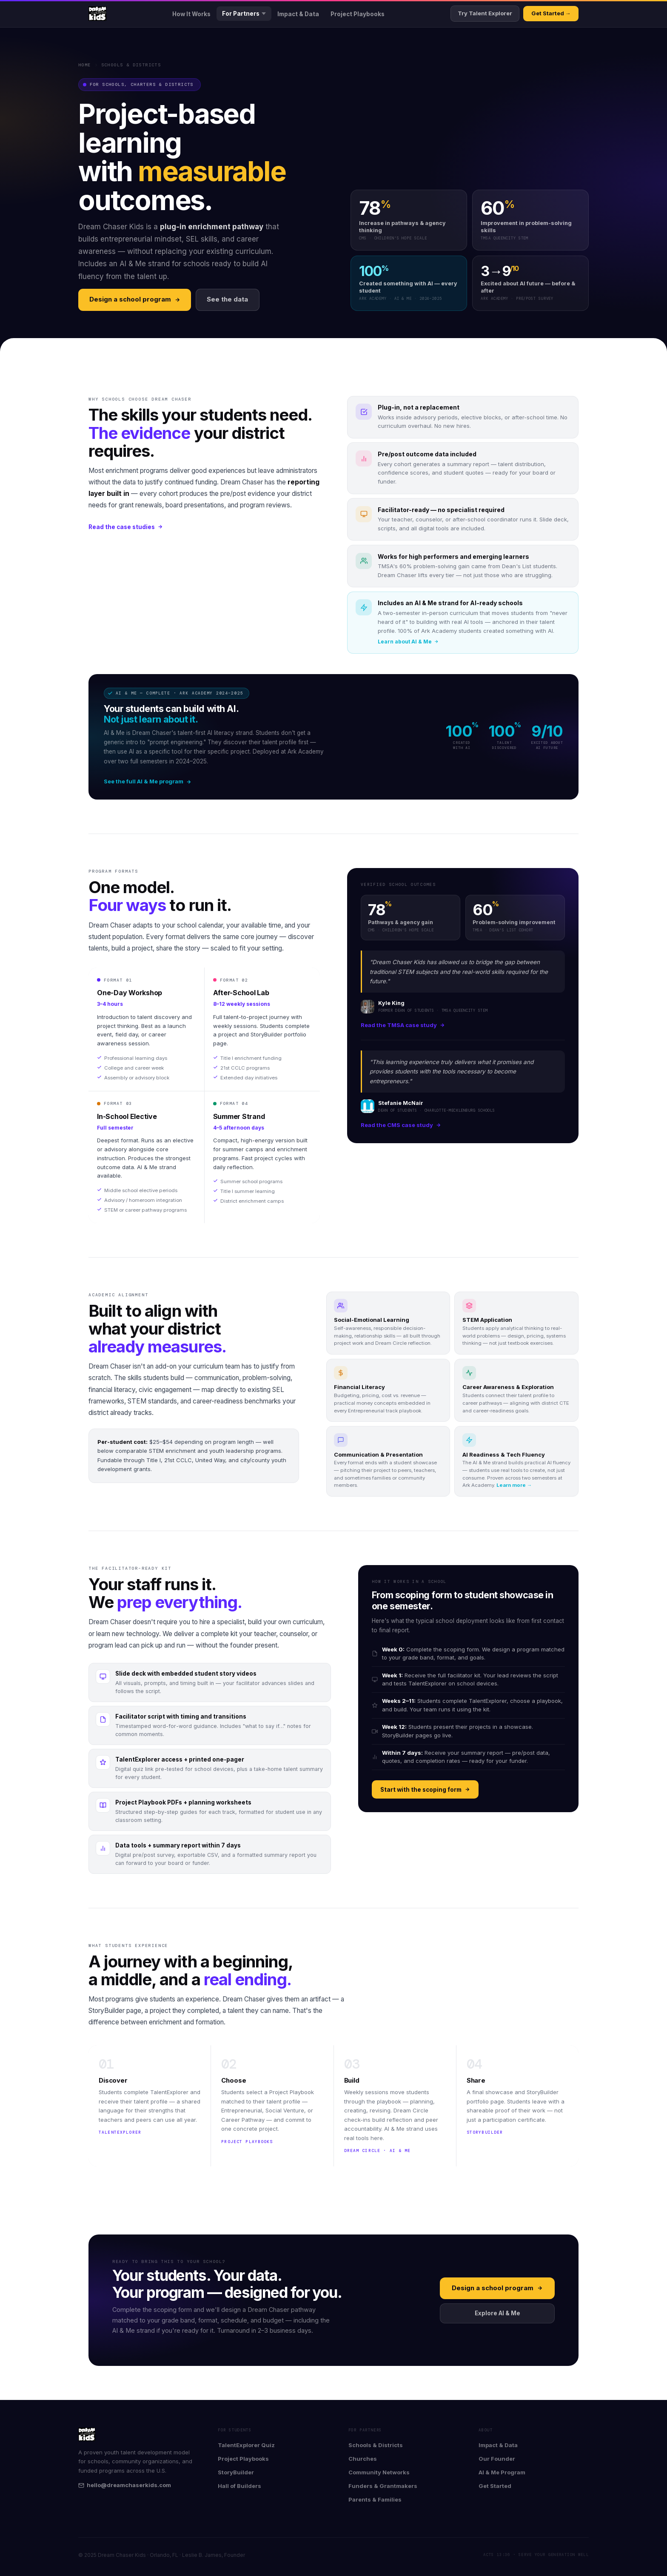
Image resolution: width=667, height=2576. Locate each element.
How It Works (191, 14)
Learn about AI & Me (408, 641)
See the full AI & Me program (147, 781)
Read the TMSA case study (403, 1025)
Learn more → (514, 1485)
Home (84, 65)
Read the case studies (125, 527)
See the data (227, 299)
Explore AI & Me (497, 2313)
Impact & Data (298, 14)
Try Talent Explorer (485, 13)
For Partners (244, 13)
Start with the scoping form (425, 1789)
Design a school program (134, 299)
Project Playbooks (358, 14)
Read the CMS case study (401, 1124)
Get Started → (551, 13)
